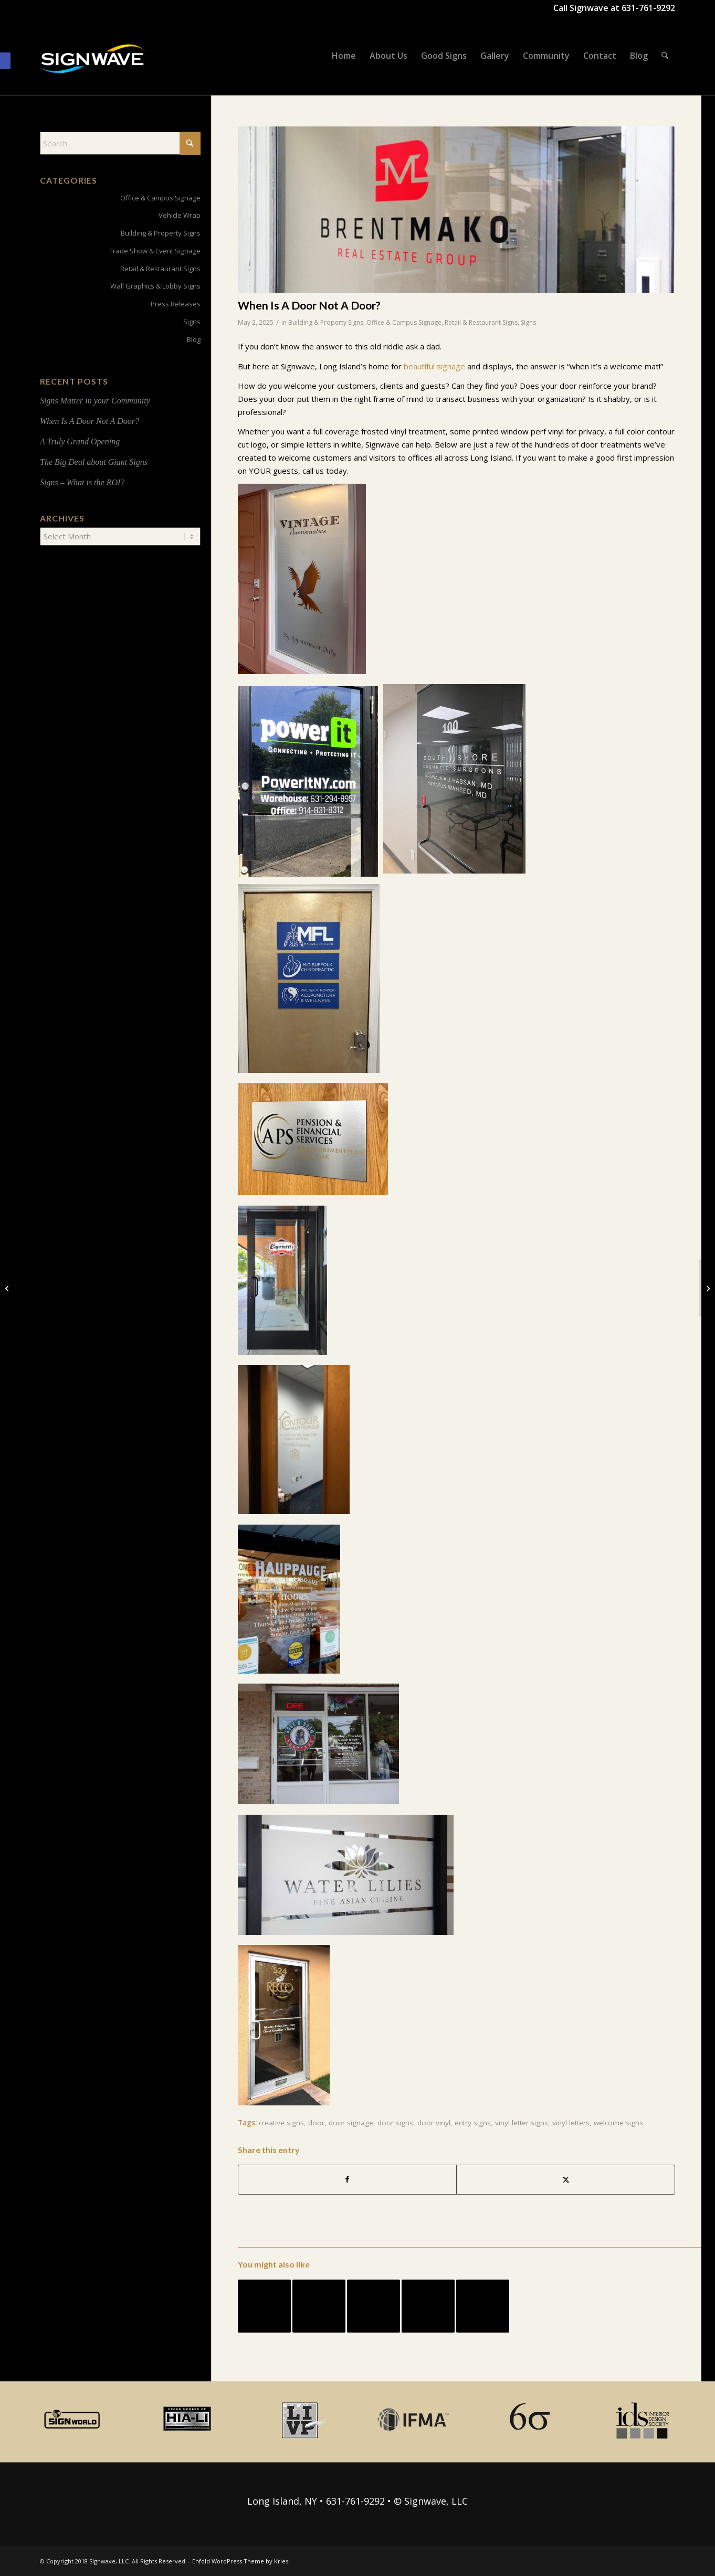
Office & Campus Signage (403, 322)
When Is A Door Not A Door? (89, 421)
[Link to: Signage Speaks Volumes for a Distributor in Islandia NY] (264, 2306)
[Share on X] (566, 2179)
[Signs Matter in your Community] (707, 1288)
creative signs (281, 2122)
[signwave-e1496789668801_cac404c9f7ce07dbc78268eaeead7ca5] (92, 68)
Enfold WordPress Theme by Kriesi (241, 2561)
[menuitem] (344, 55)
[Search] (665, 55)
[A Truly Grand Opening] (8, 1288)
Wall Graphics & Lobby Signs (155, 286)
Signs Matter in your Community (95, 400)
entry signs (473, 2122)
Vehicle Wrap (180, 215)
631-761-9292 (648, 8)
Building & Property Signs (325, 322)
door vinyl (433, 2122)
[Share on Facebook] (347, 2179)
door (316, 2122)
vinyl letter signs (521, 2122)
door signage (351, 2122)
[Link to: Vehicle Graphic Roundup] (482, 2306)
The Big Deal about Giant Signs (94, 461)
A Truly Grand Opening (80, 441)
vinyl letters (571, 2122)
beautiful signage (434, 366)
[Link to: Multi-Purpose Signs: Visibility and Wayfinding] (318, 2306)
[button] (5, 60)
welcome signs (618, 2122)
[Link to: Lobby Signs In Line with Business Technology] (428, 2306)
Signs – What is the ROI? (82, 482)
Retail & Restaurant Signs (481, 322)
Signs (528, 322)
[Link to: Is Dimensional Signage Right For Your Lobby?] (373, 2306)
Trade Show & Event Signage (155, 251)
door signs (395, 2122)
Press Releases (176, 303)
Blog (194, 339)
